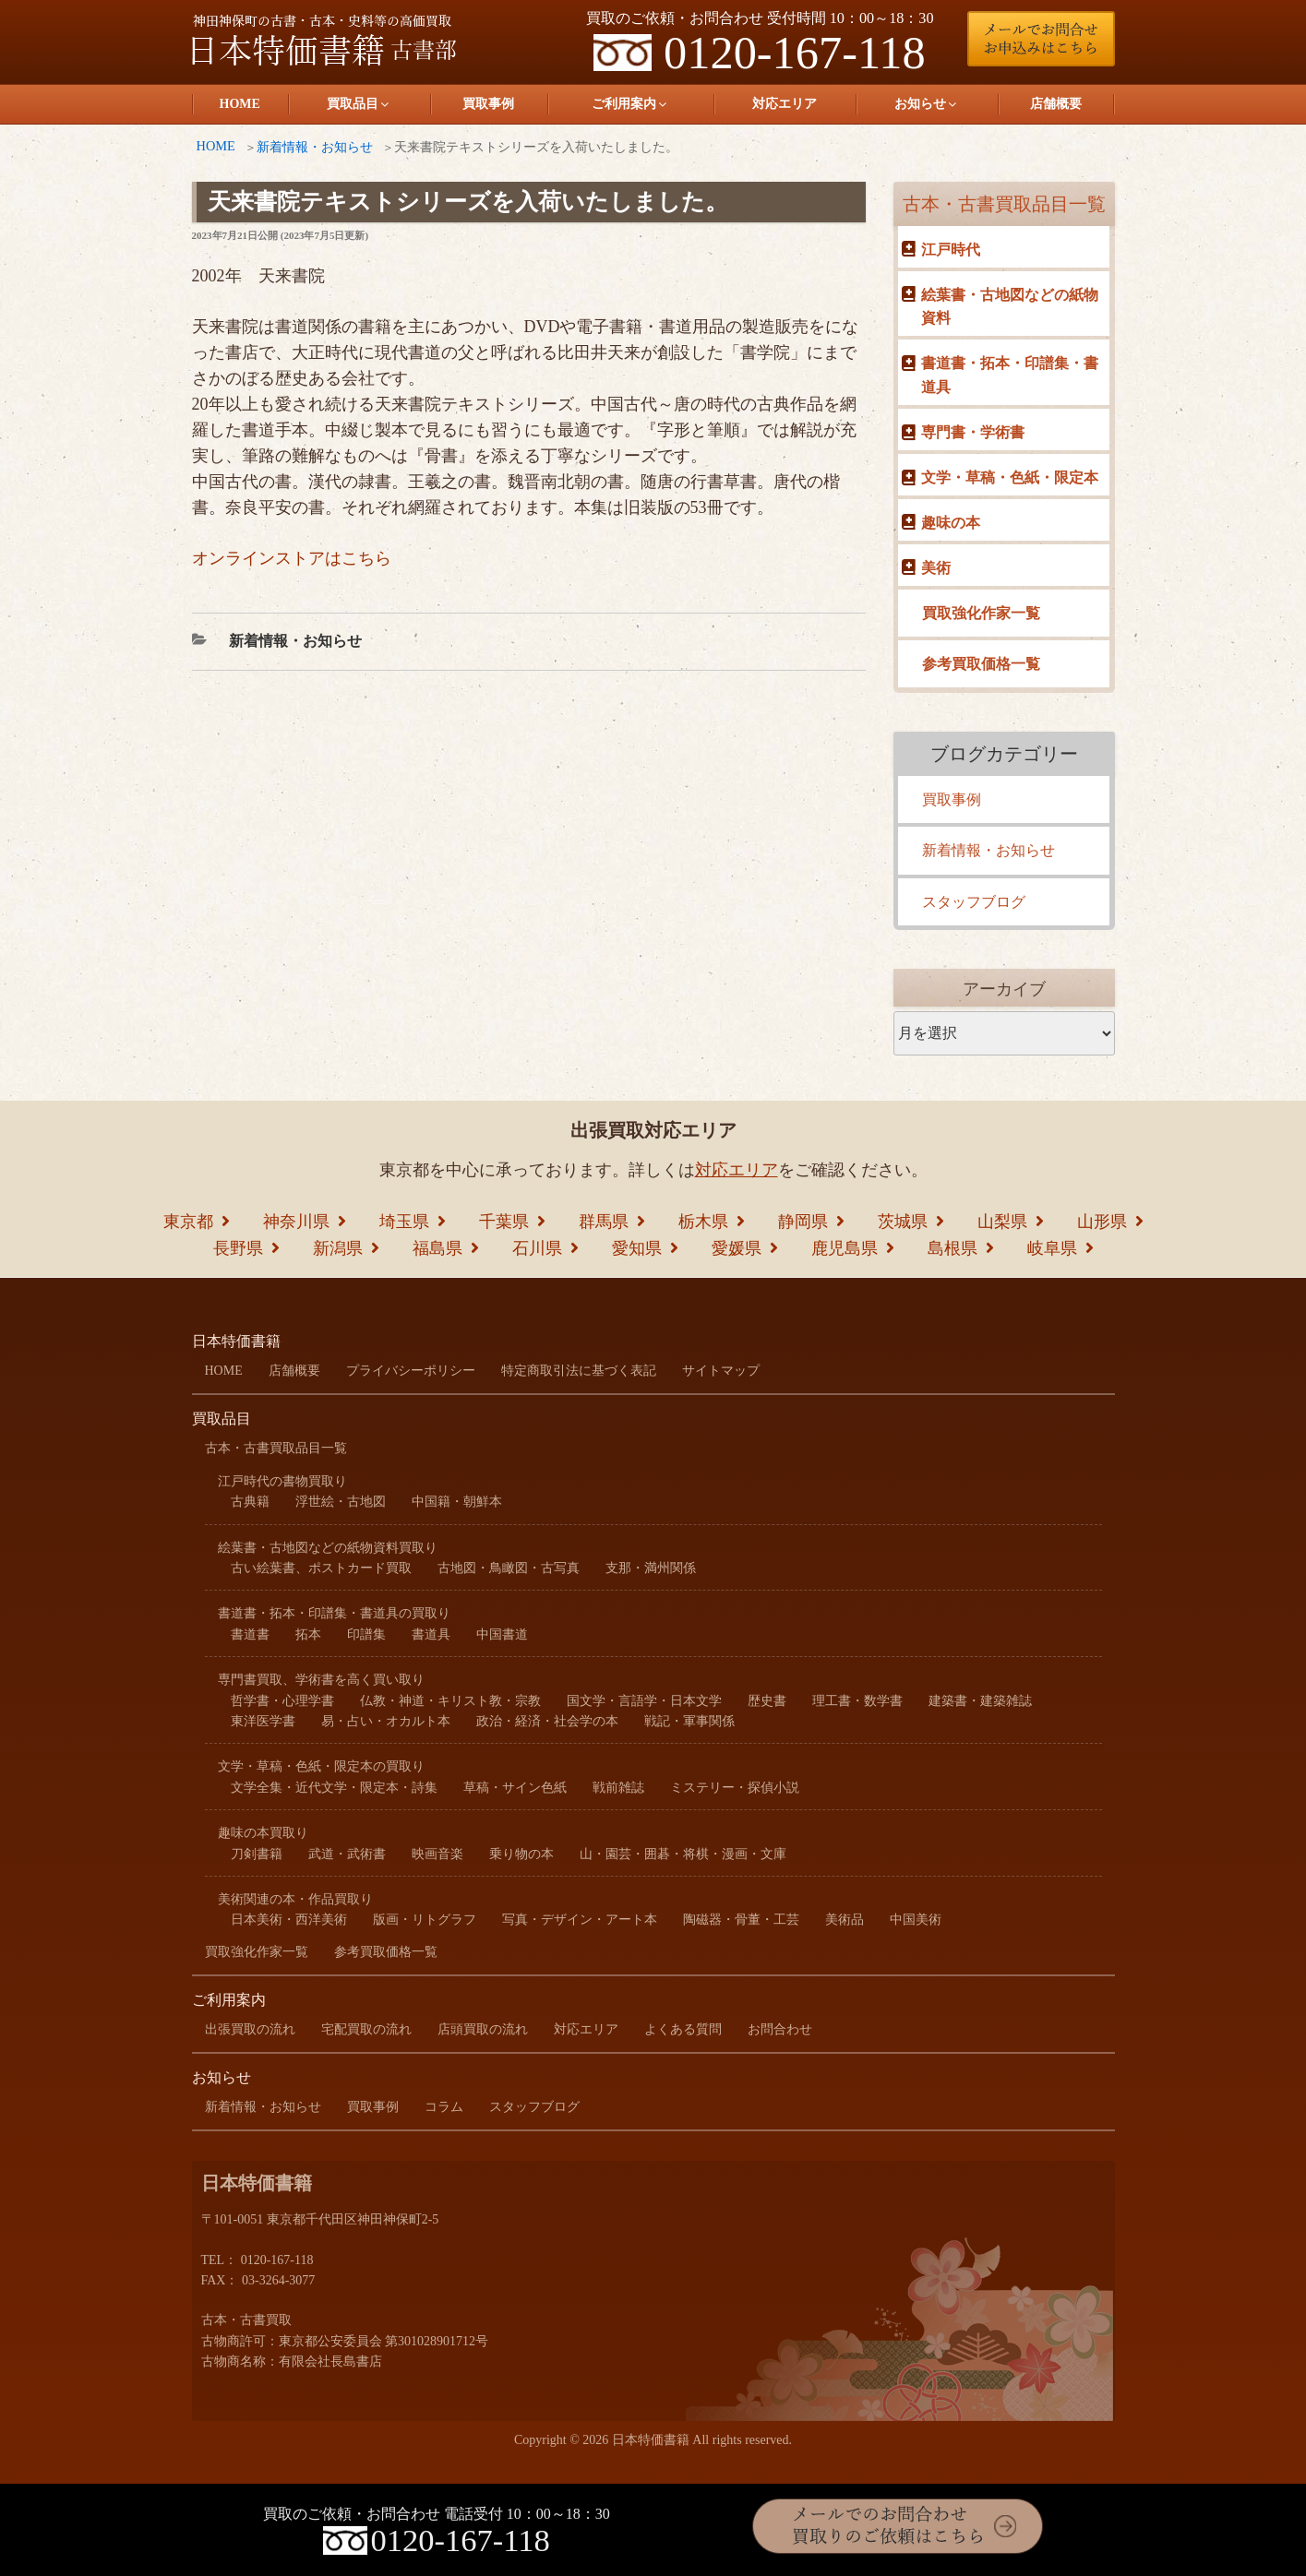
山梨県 (1002, 1221)
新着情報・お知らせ (315, 146)
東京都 (188, 1221)
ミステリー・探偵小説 (734, 1788)
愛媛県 (736, 1248)
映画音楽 (437, 1854)
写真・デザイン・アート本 (579, 1919)
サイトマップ (721, 1370)
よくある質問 (683, 2029)
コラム (444, 2107)
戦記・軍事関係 (689, 1721)
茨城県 (903, 1221)
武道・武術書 (347, 1854)
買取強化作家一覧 (981, 613)
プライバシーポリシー (410, 1370)
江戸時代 (950, 249)
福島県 (437, 1248)
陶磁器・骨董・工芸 (741, 1919)
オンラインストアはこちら (291, 558)
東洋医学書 (263, 1721)
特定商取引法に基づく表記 (578, 1370)
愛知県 (637, 1248)
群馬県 (604, 1221)
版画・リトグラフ (424, 1919)
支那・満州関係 (650, 1568)
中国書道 (502, 1634)
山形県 (1102, 1221)
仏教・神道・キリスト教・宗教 (450, 1701)
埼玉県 (404, 1221)
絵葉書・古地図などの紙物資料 (1009, 307)
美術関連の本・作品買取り (295, 1899)
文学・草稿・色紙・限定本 (1009, 477)
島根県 (952, 1248)
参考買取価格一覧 (981, 664)
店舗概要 (1056, 104)
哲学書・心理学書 (282, 1701)
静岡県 (803, 1221)
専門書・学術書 (972, 432)
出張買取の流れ (250, 2029)
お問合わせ (780, 2029)
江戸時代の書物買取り (282, 1481)
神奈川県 (296, 1221)
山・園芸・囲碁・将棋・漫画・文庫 (683, 1854)
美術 (936, 568)
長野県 (238, 1248)
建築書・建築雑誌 (980, 1701)
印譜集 (366, 1634)
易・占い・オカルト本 (385, 1721)
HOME (240, 104)
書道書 (250, 1634)
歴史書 (767, 1701)
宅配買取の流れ (366, 2029)
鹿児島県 (844, 1248)
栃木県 (703, 1221)
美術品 (844, 1919)
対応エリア (784, 104)
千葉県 (504, 1221)
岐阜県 (1052, 1248)
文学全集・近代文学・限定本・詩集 (334, 1788)
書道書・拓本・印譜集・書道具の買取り (334, 1613)
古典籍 (250, 1502)
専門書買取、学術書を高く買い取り (321, 1680)
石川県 (537, 1248)
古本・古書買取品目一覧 (1004, 204)
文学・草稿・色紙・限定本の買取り (321, 1766)
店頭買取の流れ (482, 2029)
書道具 (431, 1634)
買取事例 (488, 104)
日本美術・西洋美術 (289, 1919)
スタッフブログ (973, 902)
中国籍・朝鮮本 (457, 1502)
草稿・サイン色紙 (515, 1788)
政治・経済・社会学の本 (547, 1721)
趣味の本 (950, 523)
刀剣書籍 (256, 1854)
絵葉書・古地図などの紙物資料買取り (327, 1548)
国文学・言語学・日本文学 (644, 1701)
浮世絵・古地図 (340, 1502)
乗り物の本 (521, 1854)
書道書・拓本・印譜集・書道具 (1009, 375)
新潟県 (338, 1248)
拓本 (308, 1634)
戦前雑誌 (618, 1788)
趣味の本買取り (263, 1833)
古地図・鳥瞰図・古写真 (508, 1568)
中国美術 (915, 1919)
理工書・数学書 (857, 1701)
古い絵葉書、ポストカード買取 (321, 1568)
